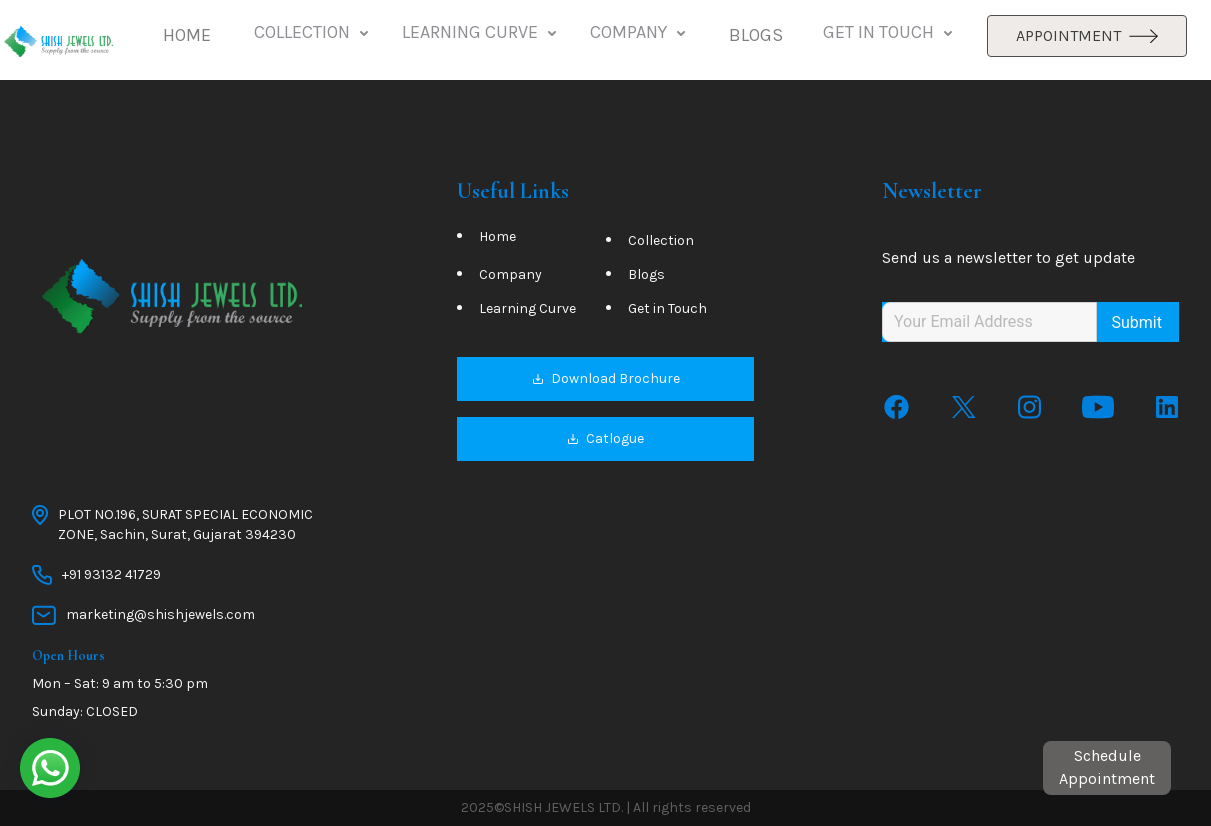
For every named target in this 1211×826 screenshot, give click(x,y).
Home (497, 237)
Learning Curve (527, 309)
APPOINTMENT (1087, 35)
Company (510, 275)
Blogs (646, 275)
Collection (661, 241)
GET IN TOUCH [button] (889, 33)
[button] (187, 36)
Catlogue (605, 439)
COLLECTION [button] (313, 33)
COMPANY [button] (639, 33)
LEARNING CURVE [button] (481, 33)
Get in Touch (667, 309)
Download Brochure (606, 379)
